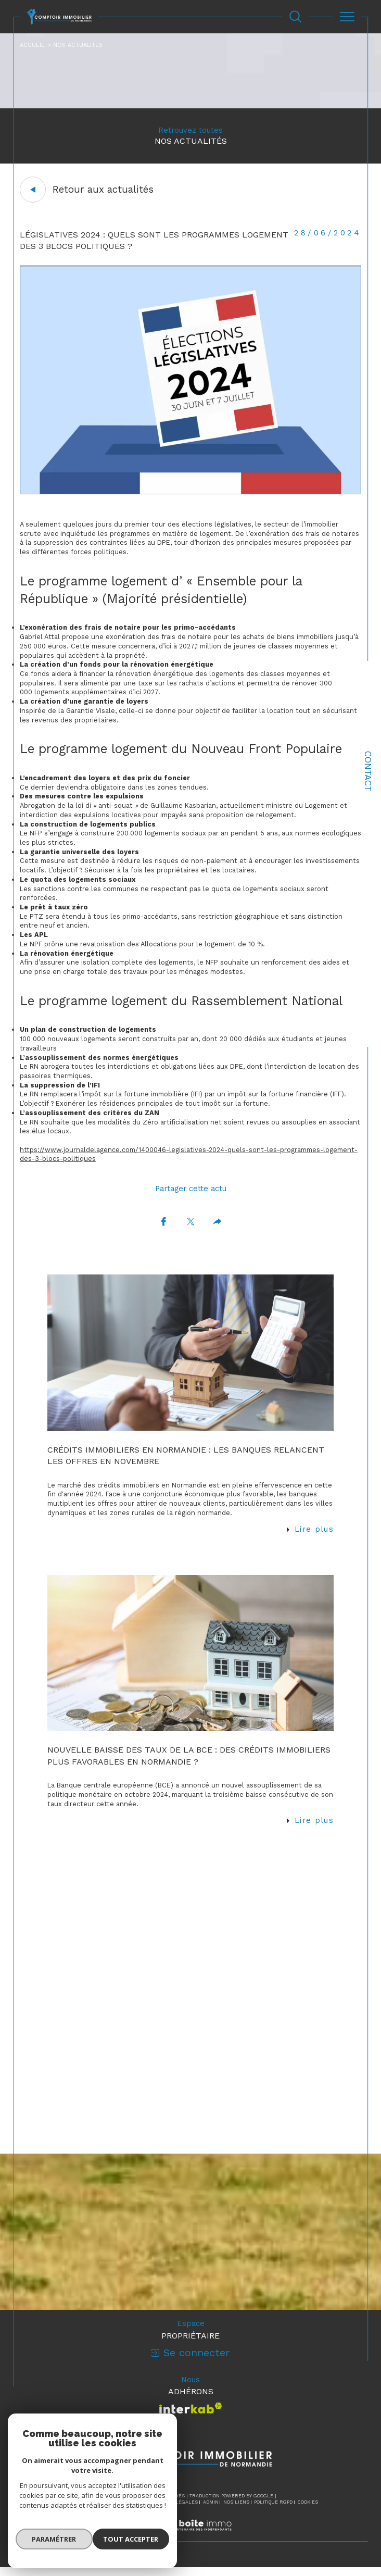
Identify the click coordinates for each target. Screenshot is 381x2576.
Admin (211, 2511)
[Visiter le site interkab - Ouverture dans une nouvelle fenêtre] (190, 2416)
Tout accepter (132, 2542)
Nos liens (236, 2511)
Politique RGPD (273, 2511)
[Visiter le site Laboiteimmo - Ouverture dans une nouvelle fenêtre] (190, 2545)
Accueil (32, 45)
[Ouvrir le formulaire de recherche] (295, 16)
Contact (368, 771)
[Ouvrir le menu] (347, 16)
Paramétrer (52, 2542)
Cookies (308, 2511)
